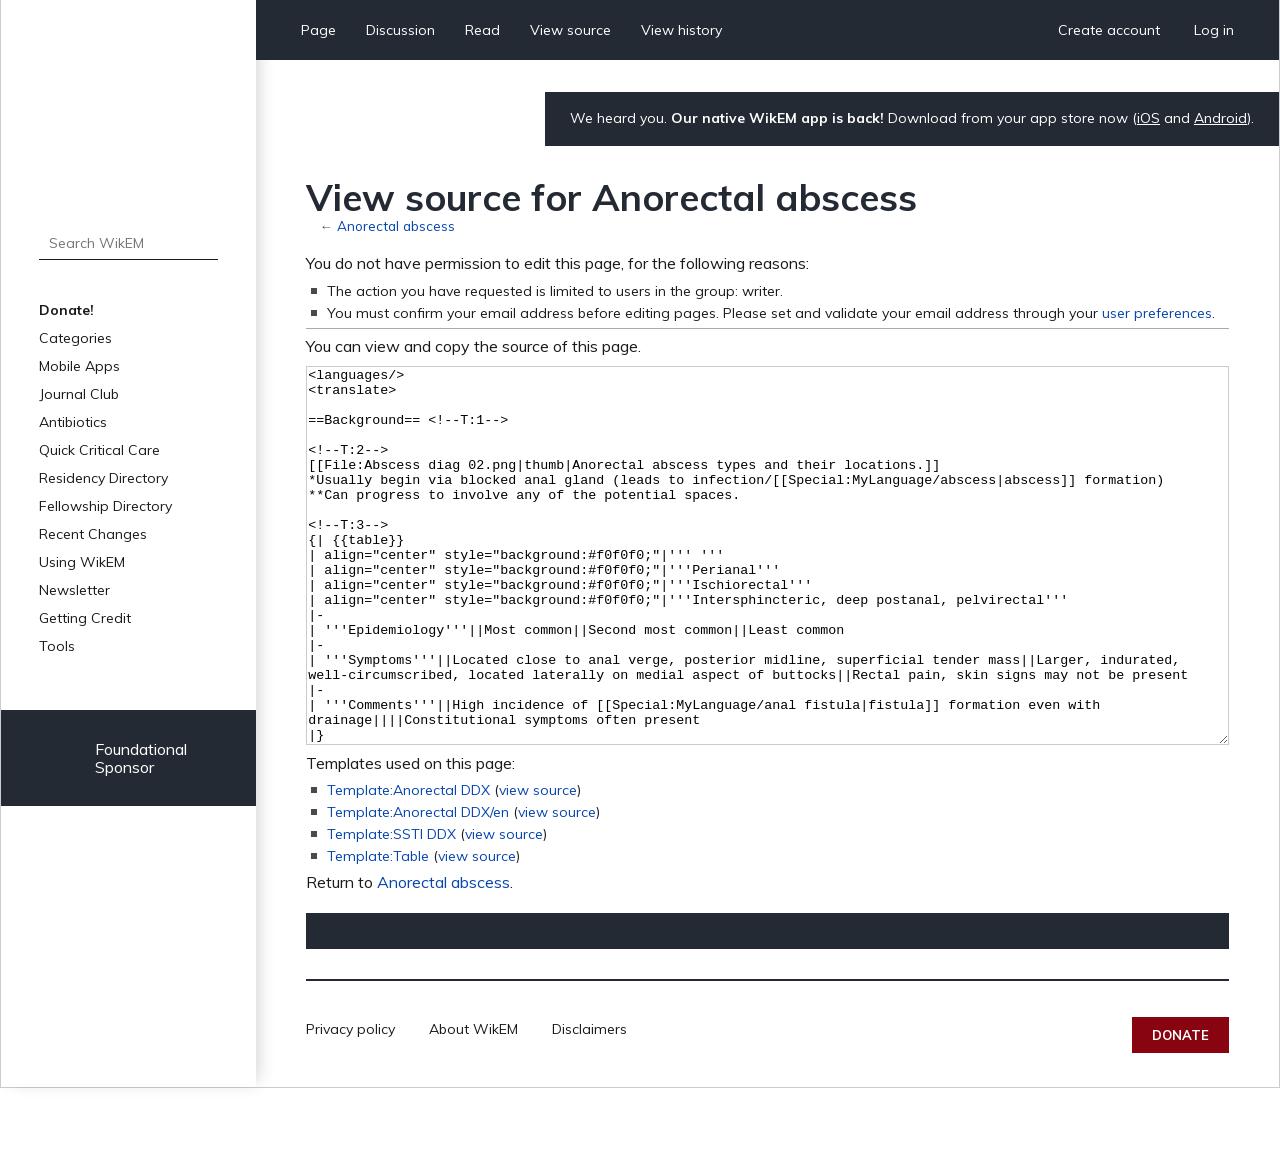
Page (318, 30)
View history (681, 30)
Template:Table (378, 931)
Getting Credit (85, 618)
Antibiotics (73, 422)
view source (538, 865)
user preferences (1157, 313)
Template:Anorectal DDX (408, 865)
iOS (1148, 118)
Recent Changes (93, 534)
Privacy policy (350, 1104)
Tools (57, 646)
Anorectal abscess (396, 225)
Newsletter (74, 590)
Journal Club (79, 394)
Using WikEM (82, 562)
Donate (1180, 1110)
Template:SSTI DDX (391, 909)
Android (1220, 118)
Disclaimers (589, 1104)
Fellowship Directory (105, 506)
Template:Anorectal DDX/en (418, 887)
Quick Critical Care (99, 450)
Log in (1214, 30)
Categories (75, 338)
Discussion (400, 30)
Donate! (66, 310)
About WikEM (473, 1104)
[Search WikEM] (128, 243)
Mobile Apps (79, 366)
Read (482, 30)
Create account (1109, 30)
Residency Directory (103, 478)
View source (570, 30)
